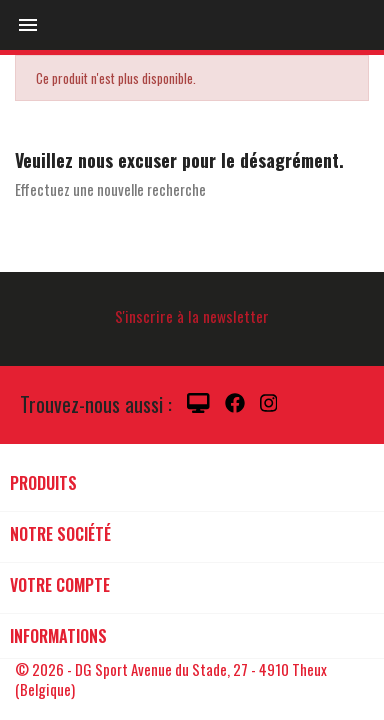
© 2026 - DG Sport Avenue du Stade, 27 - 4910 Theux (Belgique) (171, 679)
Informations (58, 636)
